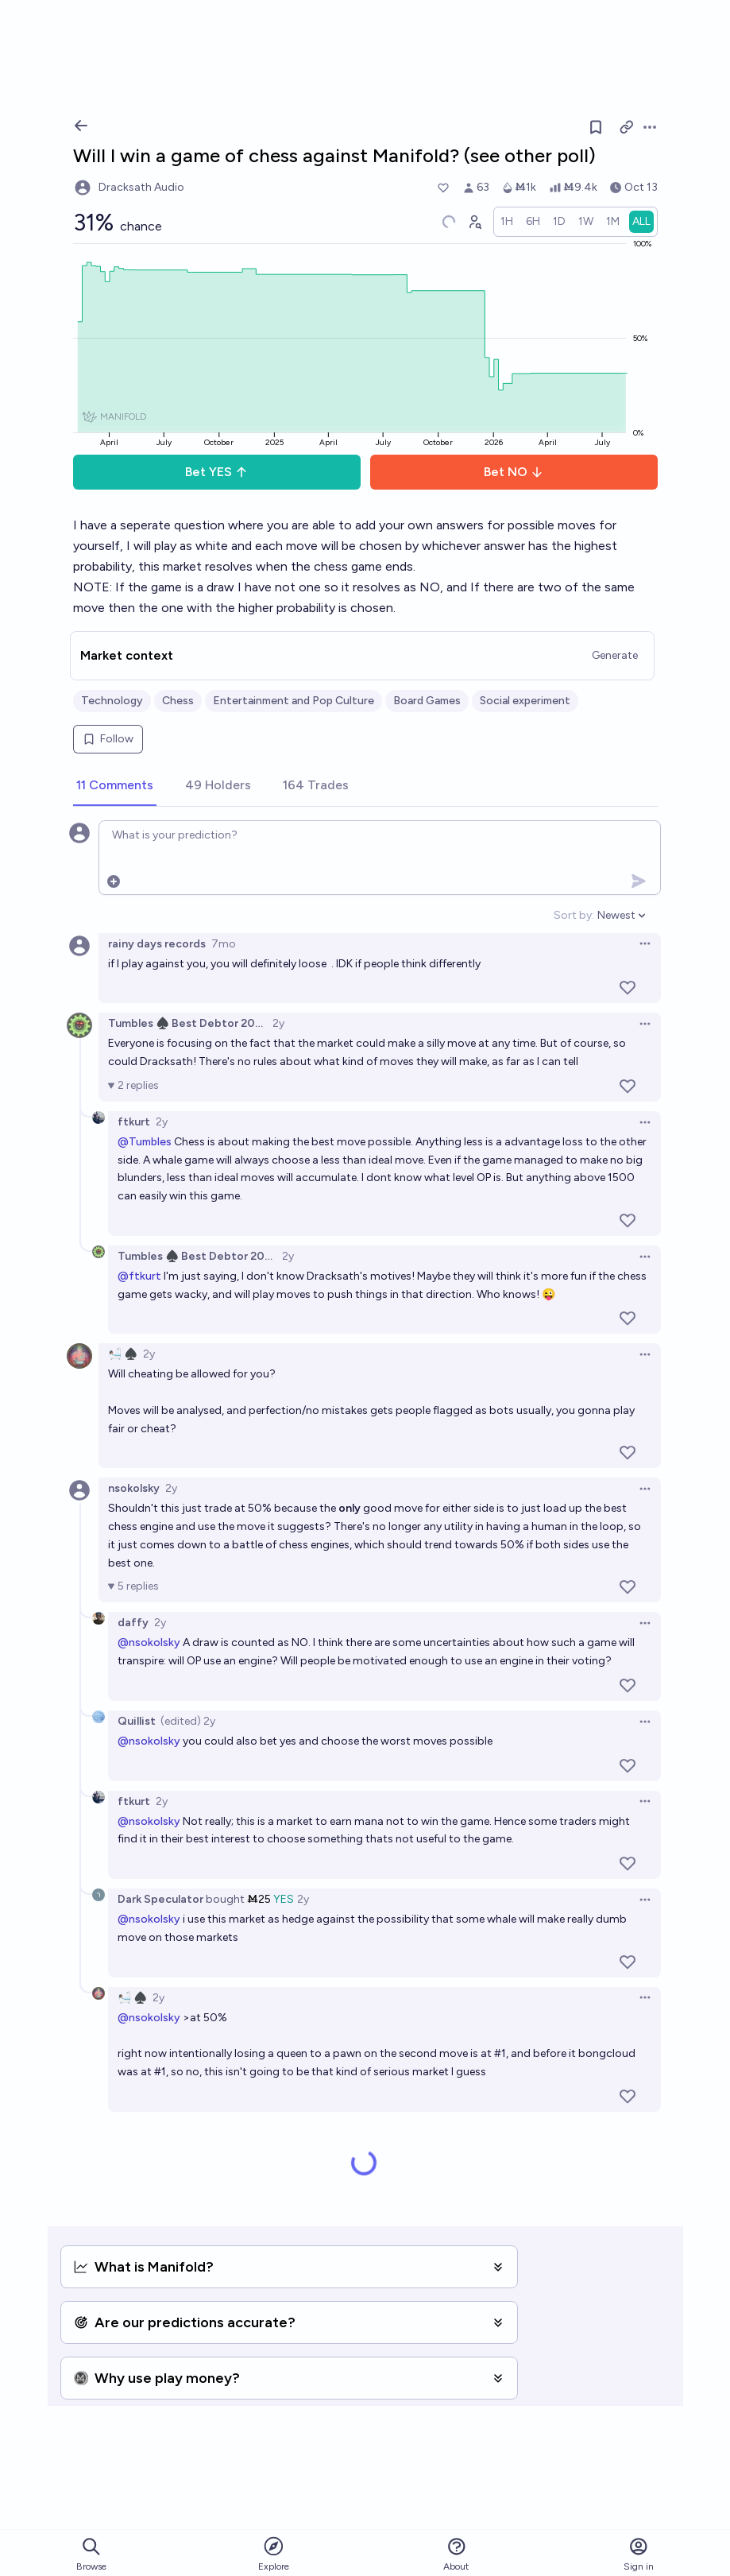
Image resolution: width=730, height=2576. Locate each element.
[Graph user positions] (474, 221)
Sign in (639, 2554)
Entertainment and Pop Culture (293, 700)
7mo (223, 944)
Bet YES (216, 471)
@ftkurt (139, 1276)
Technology (112, 700)
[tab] (114, 786)
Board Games (427, 700)
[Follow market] (596, 127)
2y (278, 1023)
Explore (273, 2553)
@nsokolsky (149, 1642)
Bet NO (513, 471)
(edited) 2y (187, 1721)
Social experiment (525, 700)
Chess (178, 700)
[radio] (506, 222)
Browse (91, 2554)
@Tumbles (145, 1142)
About (456, 2554)
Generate (615, 655)
